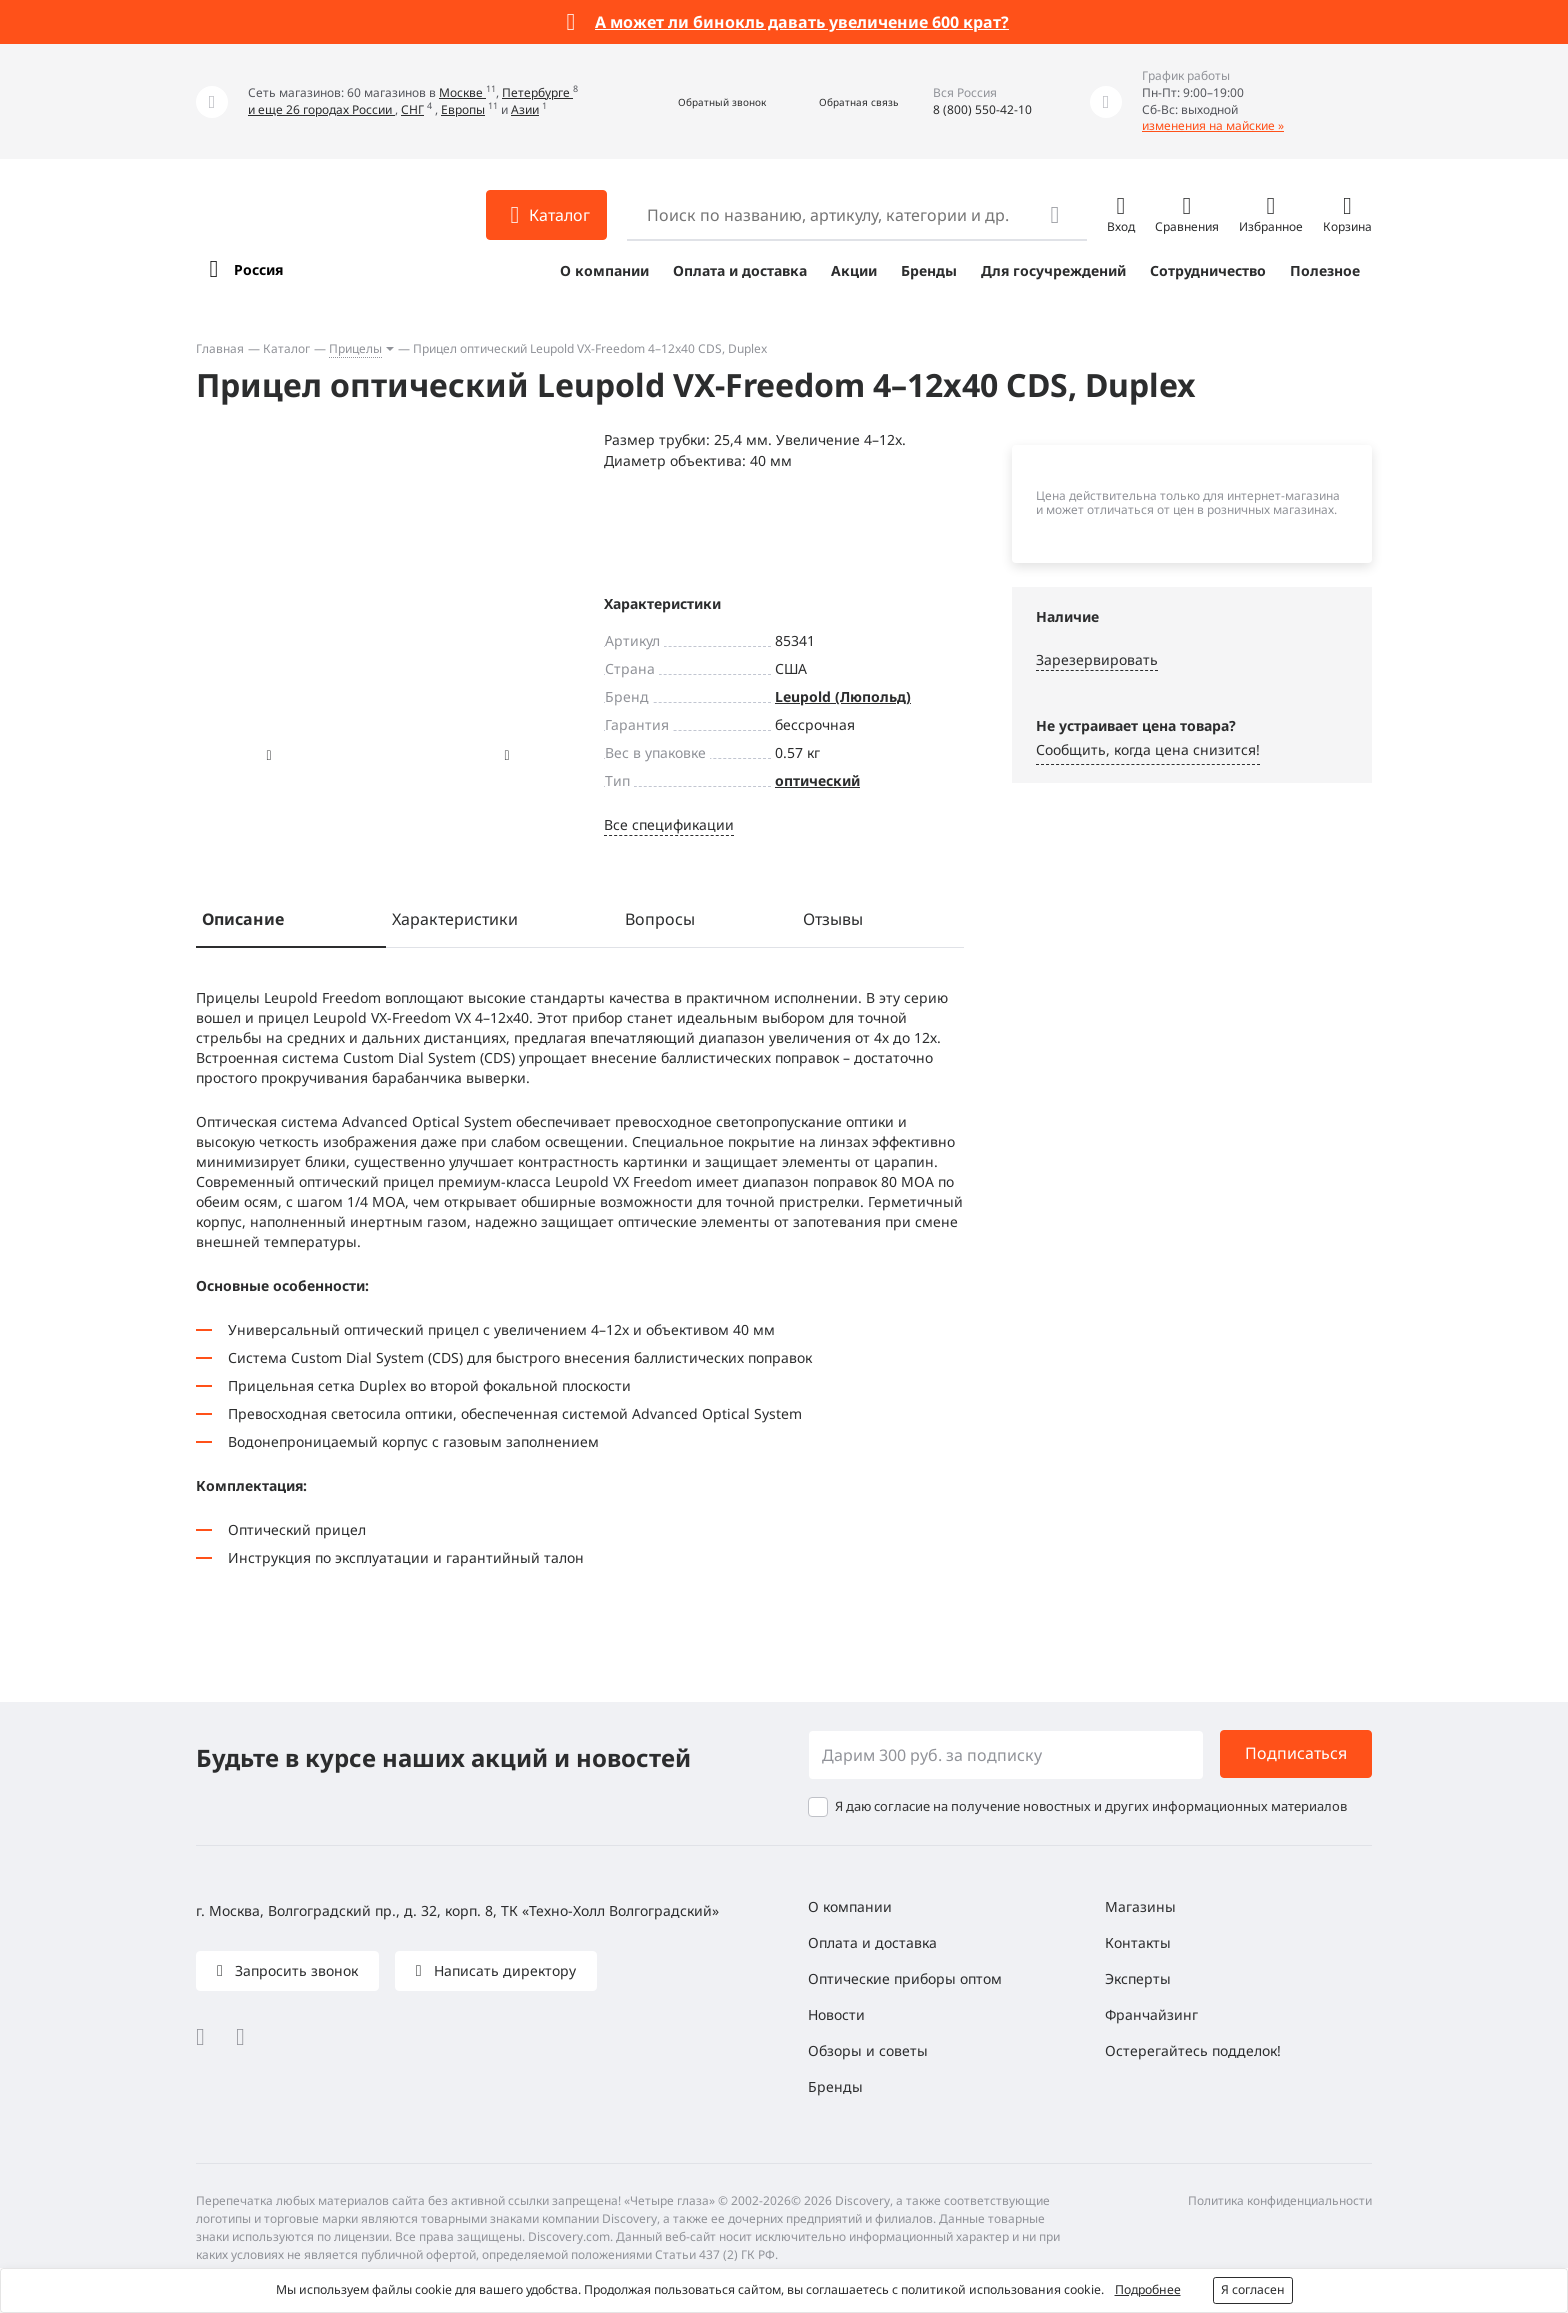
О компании (604, 270)
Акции (854, 270)
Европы (463, 109)
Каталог (286, 348)
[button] (700, 101)
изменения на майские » (1213, 125)
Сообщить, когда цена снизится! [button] (1148, 749)
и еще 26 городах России (321, 109)
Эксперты (1138, 1978)
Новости (836, 2014)
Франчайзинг (1151, 2014)
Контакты (1138, 1942)
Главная (220, 348)
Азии (525, 109)
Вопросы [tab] (660, 919)
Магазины (1140, 1906)
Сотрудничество (1208, 270)
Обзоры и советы (868, 2050)
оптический (817, 780)
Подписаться (1296, 1753)
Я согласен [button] (1253, 2289)
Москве (462, 92)
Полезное (1325, 270)
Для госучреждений (1053, 270)
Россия (258, 269)
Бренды (929, 270)
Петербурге (537, 92)
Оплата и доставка (740, 270)
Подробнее (1148, 2289)
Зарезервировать (1097, 659)
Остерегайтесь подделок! (1193, 2050)
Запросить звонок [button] (294, 1970)
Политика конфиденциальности (1280, 2200)
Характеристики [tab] (455, 919)
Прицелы (355, 348)
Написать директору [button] (503, 1970)
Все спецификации (669, 824)
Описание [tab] (243, 919)
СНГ (412, 109)
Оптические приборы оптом (905, 1978)
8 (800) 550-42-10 (982, 109)
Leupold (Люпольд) (843, 696)
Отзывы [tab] (833, 919)
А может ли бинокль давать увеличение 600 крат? (802, 22)
